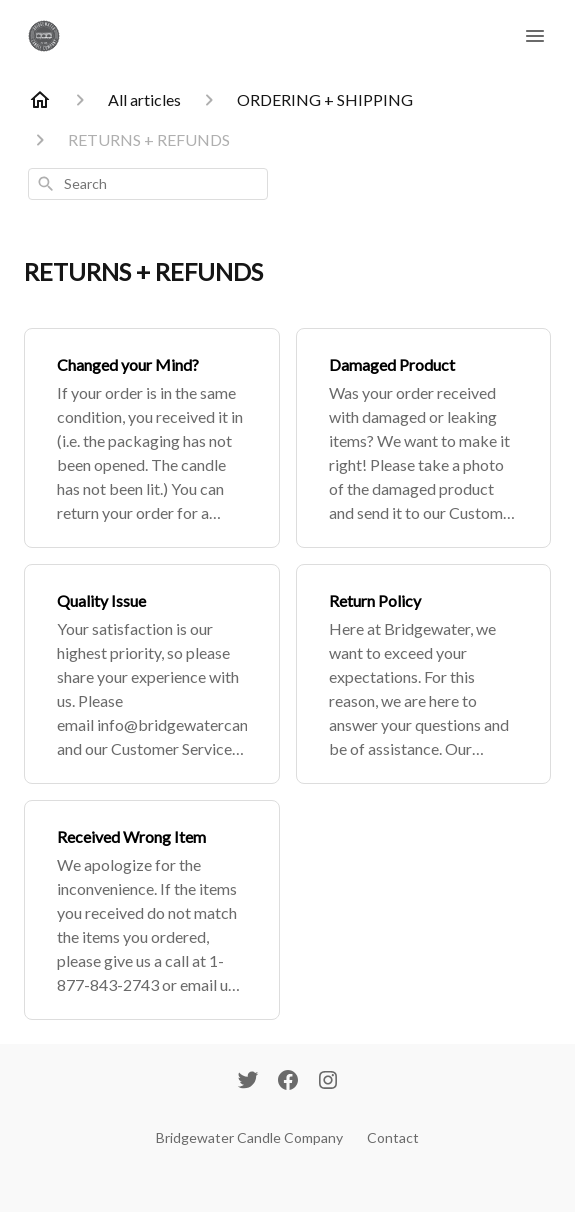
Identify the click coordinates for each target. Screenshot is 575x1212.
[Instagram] (328, 1082)
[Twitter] (248, 1082)
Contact (393, 1137)
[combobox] (148, 184)
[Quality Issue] (152, 674)
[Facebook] (288, 1082)
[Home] (40, 100)
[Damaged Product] (424, 438)
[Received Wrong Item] (152, 910)
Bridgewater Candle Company (249, 1137)
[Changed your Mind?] (152, 438)
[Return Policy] (424, 674)
